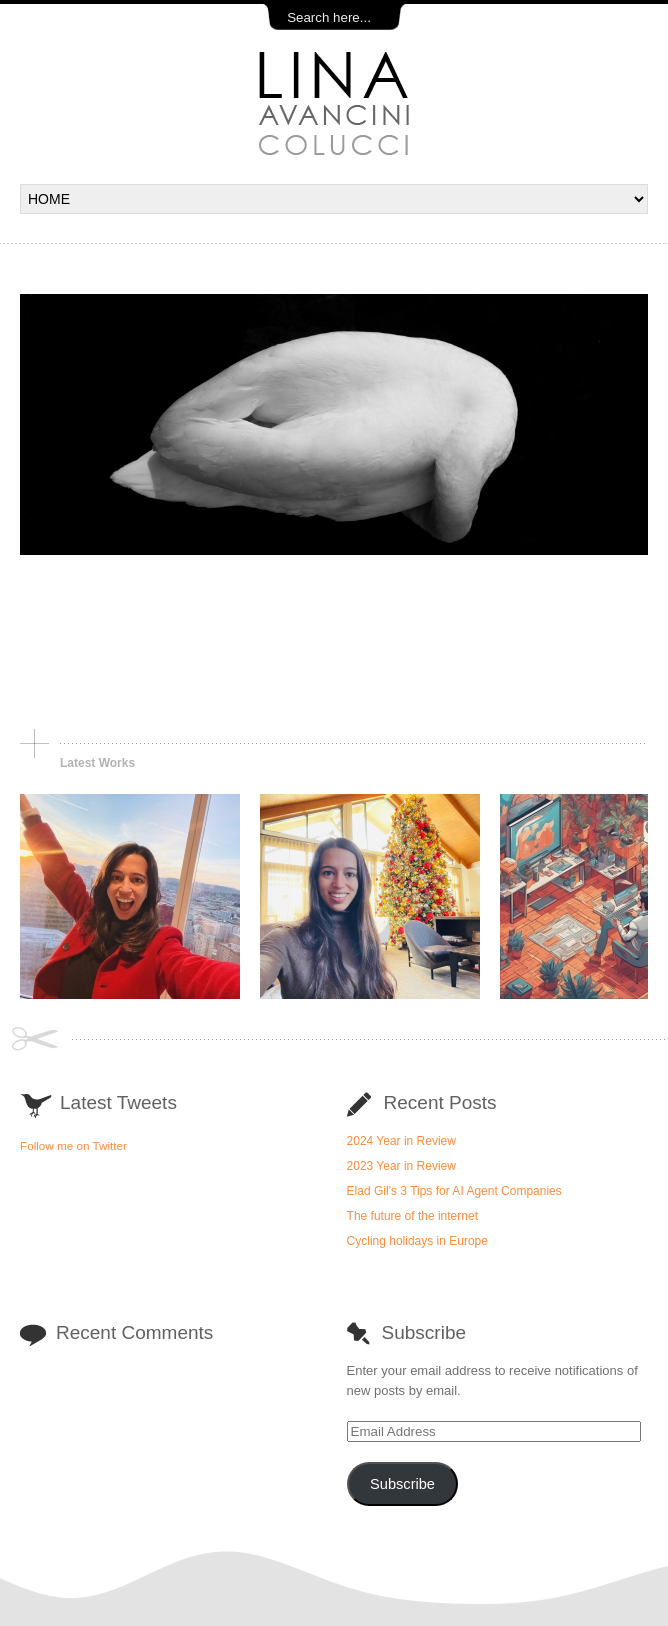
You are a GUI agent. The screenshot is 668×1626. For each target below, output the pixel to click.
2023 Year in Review (401, 1166)
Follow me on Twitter (73, 1145)
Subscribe (402, 1484)
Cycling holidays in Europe (417, 1241)
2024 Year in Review (401, 1141)
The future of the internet (412, 1216)
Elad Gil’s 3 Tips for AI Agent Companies (454, 1191)
